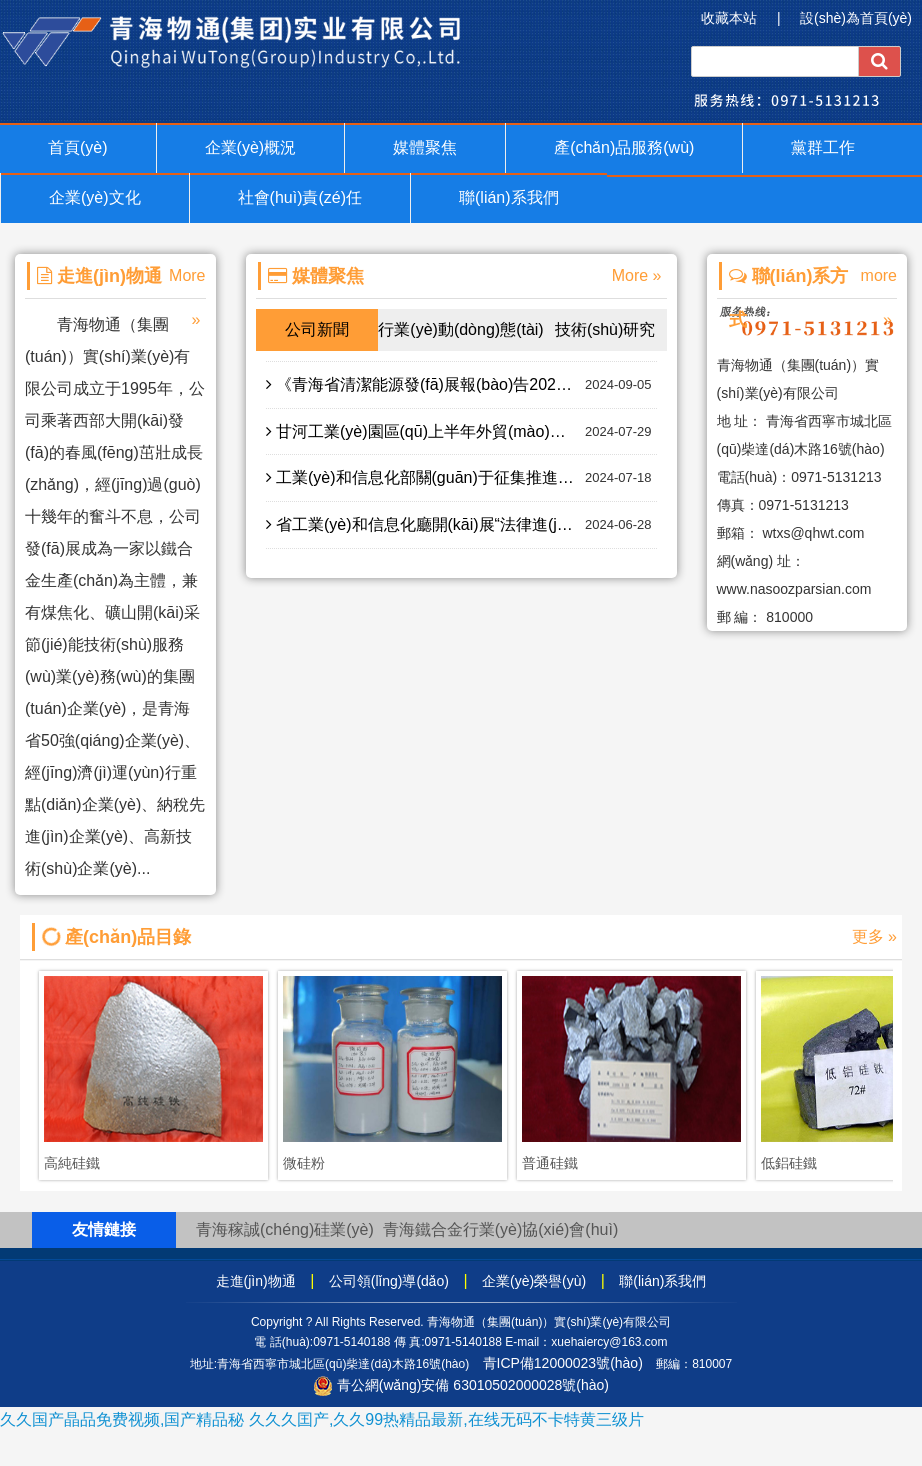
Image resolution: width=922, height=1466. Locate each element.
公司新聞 (317, 329)
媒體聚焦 (425, 147)
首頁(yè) (78, 147)
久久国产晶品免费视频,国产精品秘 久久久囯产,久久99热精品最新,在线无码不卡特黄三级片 (322, 1419)
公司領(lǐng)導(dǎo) (389, 1281)
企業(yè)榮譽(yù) (534, 1281)
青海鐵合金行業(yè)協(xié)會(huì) (501, 1229)
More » (637, 275)
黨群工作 (823, 147)
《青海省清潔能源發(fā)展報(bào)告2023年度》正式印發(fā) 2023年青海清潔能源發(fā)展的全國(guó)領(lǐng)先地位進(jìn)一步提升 (461, 385)
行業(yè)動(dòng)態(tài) (460, 329)
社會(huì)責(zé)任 (300, 197)
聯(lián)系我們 (509, 197)
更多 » (874, 936)
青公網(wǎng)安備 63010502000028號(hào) (461, 1385)
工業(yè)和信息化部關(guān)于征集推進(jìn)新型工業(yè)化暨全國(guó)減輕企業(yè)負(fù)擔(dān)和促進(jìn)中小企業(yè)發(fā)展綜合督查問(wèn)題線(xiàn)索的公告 (461, 478)
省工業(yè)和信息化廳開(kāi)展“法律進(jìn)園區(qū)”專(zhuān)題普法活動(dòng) (461, 525)
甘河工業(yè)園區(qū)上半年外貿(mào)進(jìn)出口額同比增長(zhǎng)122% (461, 432)
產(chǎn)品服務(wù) (624, 147)
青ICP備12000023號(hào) (563, 1363)
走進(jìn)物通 (256, 1281)
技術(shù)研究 (605, 329)
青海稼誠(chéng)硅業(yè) (285, 1229)
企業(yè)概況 (251, 147)
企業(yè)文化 (95, 197)
